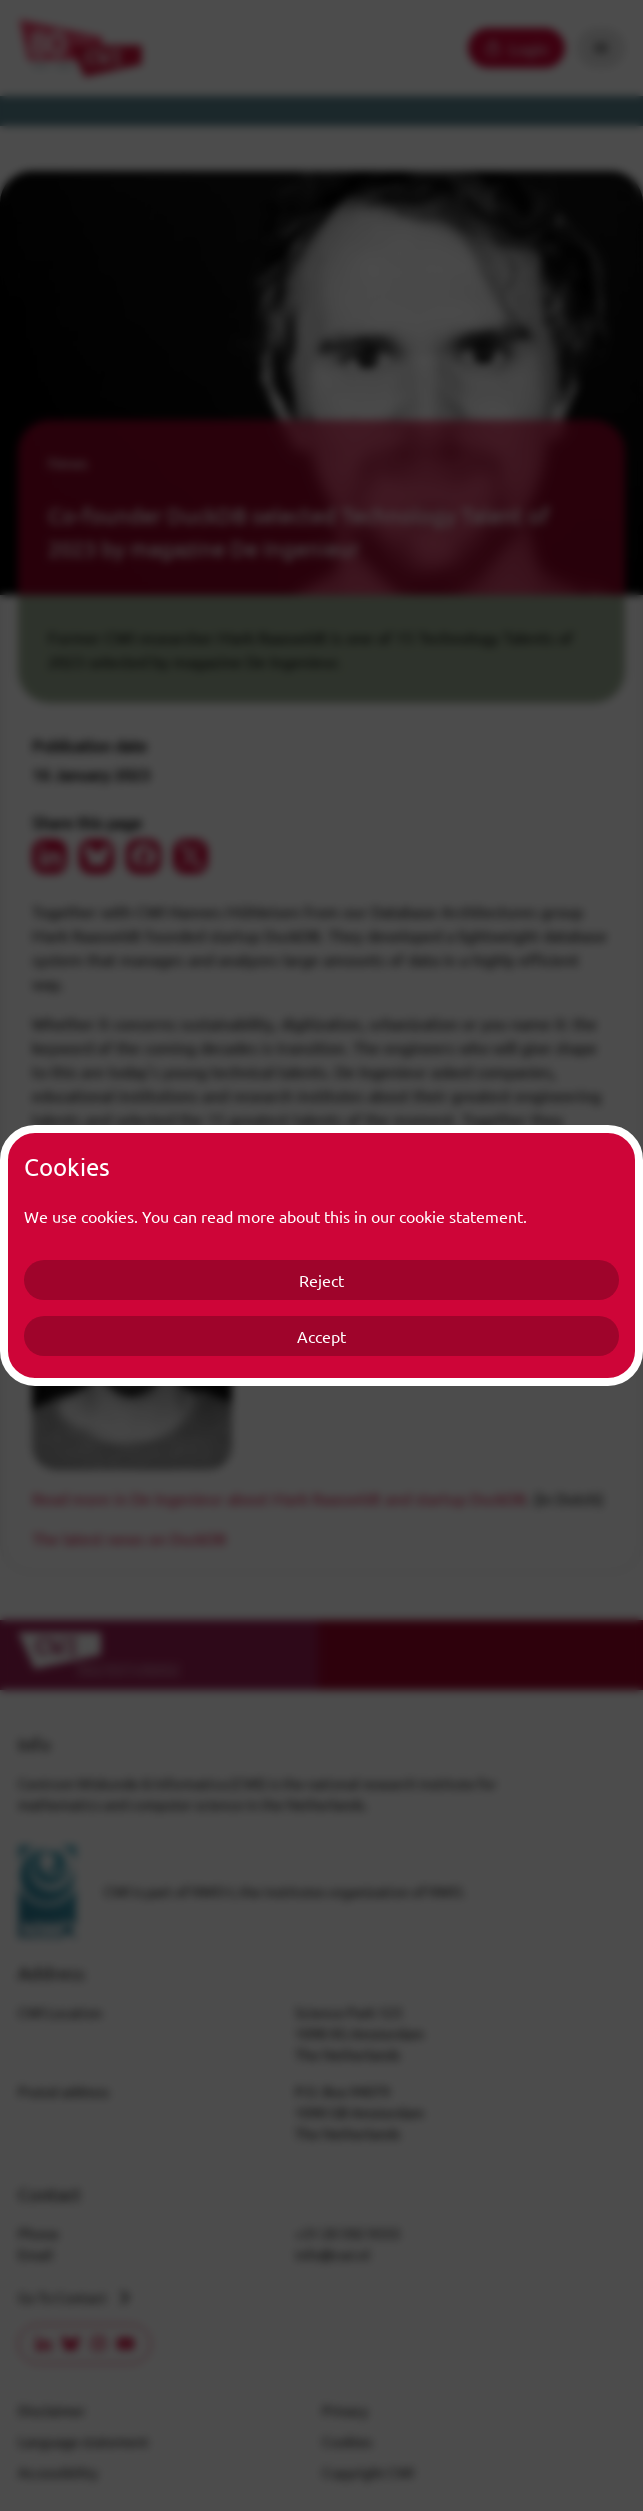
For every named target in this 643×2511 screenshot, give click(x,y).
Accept (321, 1336)
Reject (321, 1280)
